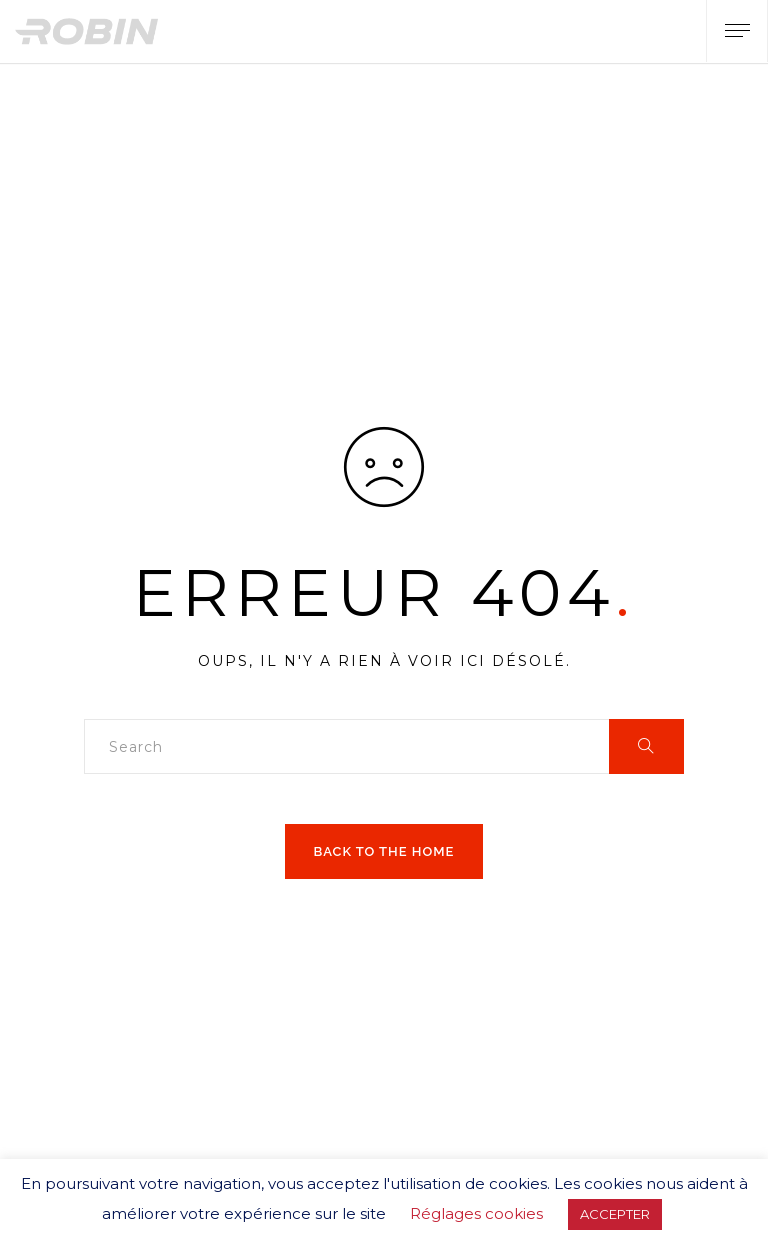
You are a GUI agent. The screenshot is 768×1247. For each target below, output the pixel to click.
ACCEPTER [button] (615, 1214)
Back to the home (384, 851)
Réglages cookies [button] (476, 1213)
